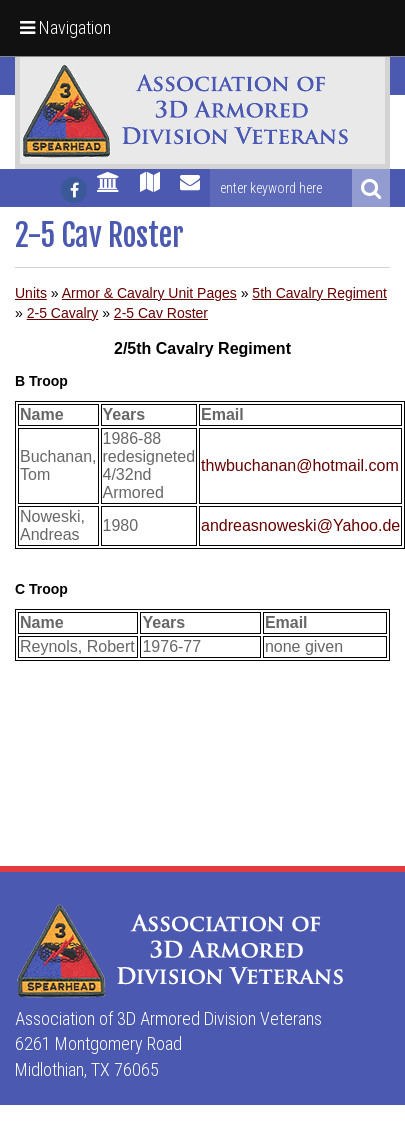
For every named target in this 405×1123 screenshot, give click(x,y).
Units (31, 293)
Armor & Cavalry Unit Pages (149, 293)
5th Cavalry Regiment (319, 293)
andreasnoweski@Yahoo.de (300, 525)
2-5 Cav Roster (161, 313)
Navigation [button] (65, 27)
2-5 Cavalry (63, 313)
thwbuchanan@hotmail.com (300, 465)
